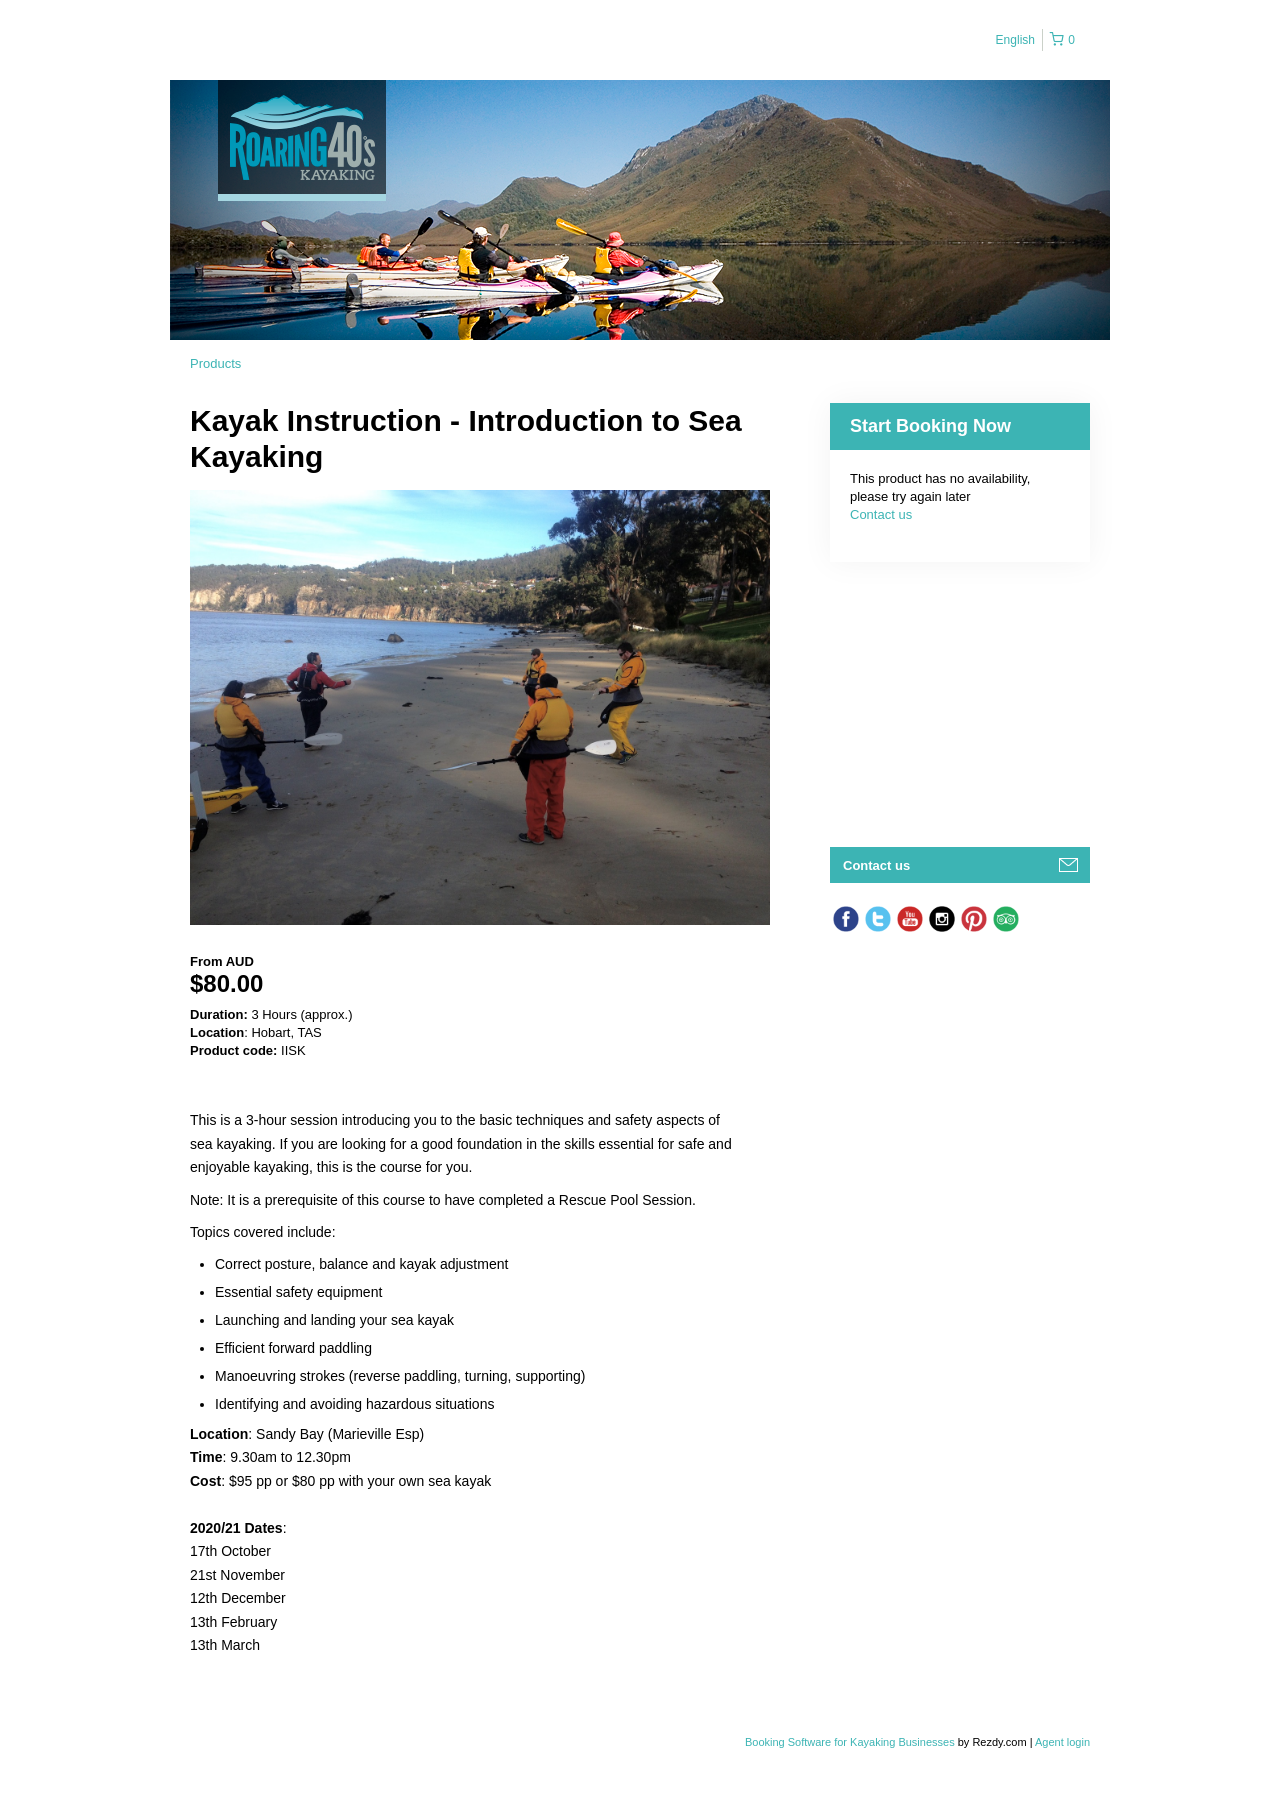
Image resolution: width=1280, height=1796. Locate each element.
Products (215, 363)
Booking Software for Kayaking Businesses (851, 1742)
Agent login (1062, 1742)
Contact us (881, 514)
